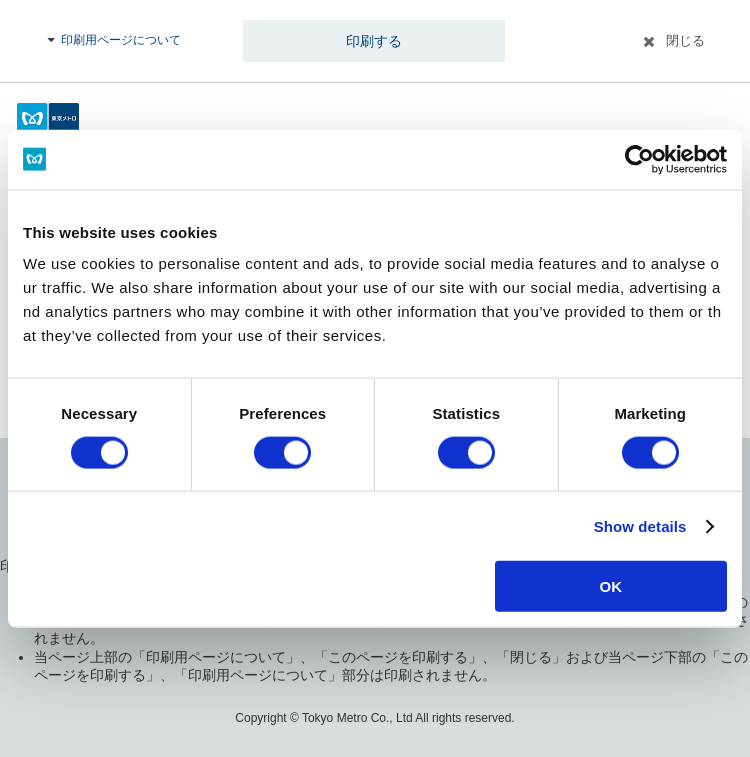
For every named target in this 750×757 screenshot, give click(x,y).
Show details (640, 525)
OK (611, 586)
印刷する (374, 41)
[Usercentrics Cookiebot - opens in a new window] (639, 159)
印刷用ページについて (121, 40)
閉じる (685, 40)
